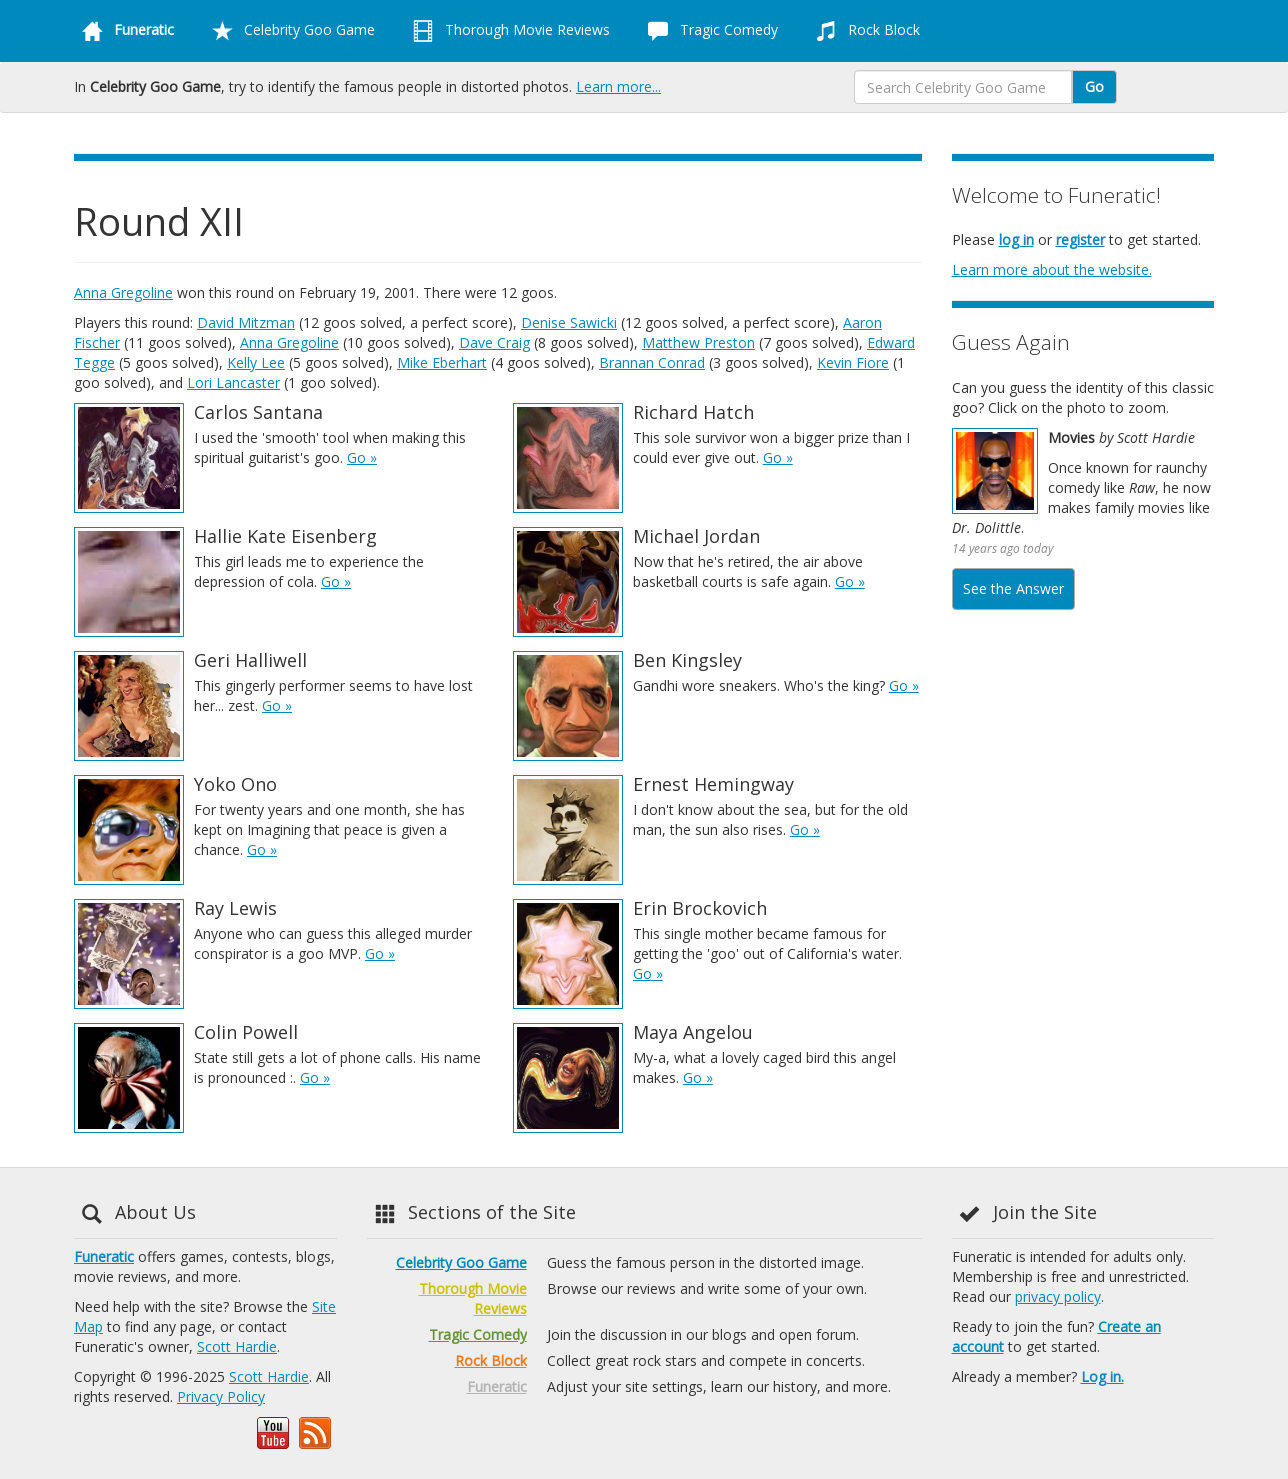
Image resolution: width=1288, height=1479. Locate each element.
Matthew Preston (698, 342)
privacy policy (1058, 1296)
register (1080, 239)
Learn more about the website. (1052, 269)
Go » (362, 457)
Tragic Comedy (709, 31)
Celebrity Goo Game (289, 31)
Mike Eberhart (442, 362)
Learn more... (618, 86)
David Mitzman (246, 322)
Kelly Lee (256, 362)
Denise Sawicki (569, 322)
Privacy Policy (221, 1396)
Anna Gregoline (123, 292)
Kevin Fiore (853, 362)
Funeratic (104, 1256)
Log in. (1102, 1376)
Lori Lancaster (233, 382)
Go (1094, 86)
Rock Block (864, 31)
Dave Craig (494, 342)
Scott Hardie (237, 1346)
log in (1016, 239)
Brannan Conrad (652, 362)
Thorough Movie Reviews (507, 31)
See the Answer (1013, 588)
